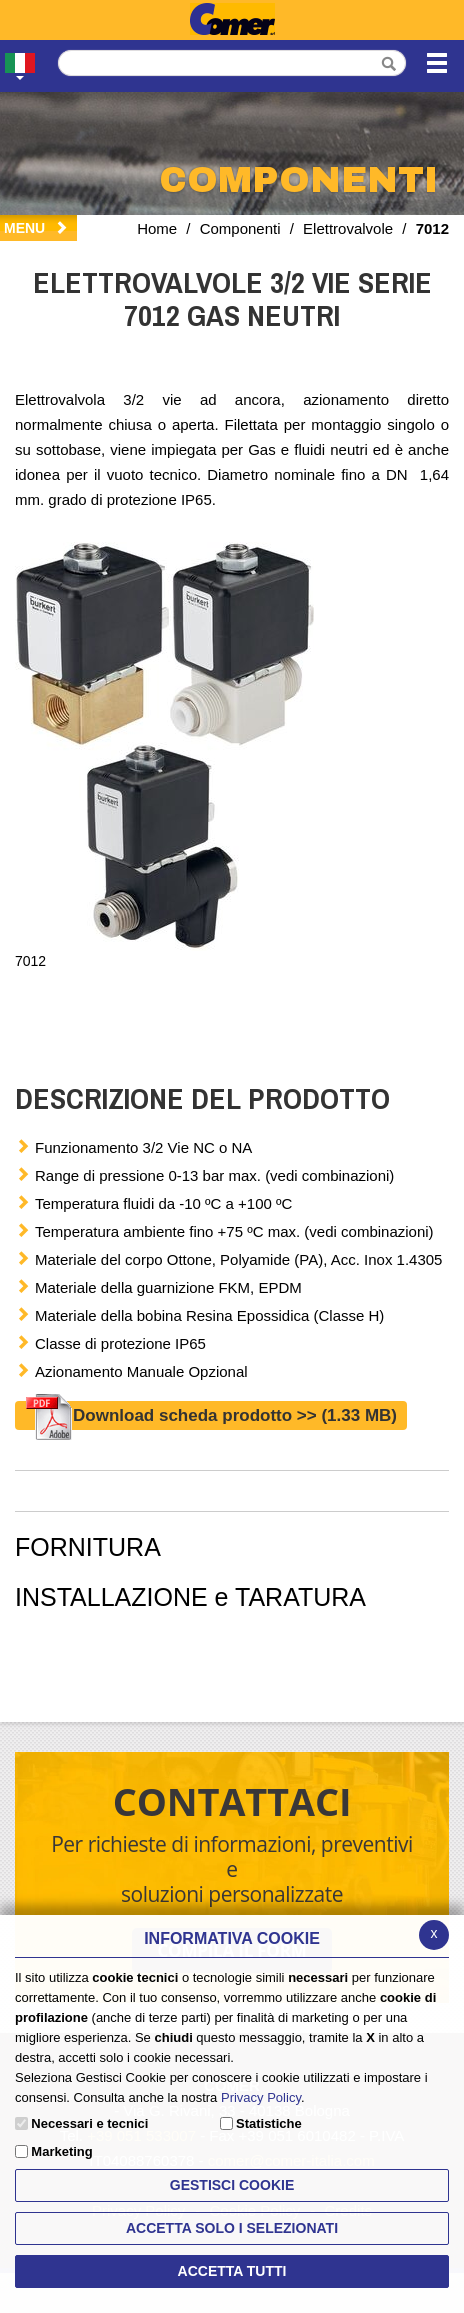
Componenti (240, 228)
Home (157, 228)
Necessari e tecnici (89, 2123)
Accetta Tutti (232, 2271)
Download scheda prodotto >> (211, 1415)
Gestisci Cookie (232, 2185)
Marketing (61, 2151)
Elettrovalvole (348, 228)
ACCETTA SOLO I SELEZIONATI (232, 2228)
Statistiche (269, 2123)
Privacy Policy (261, 2097)
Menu (36, 228)
